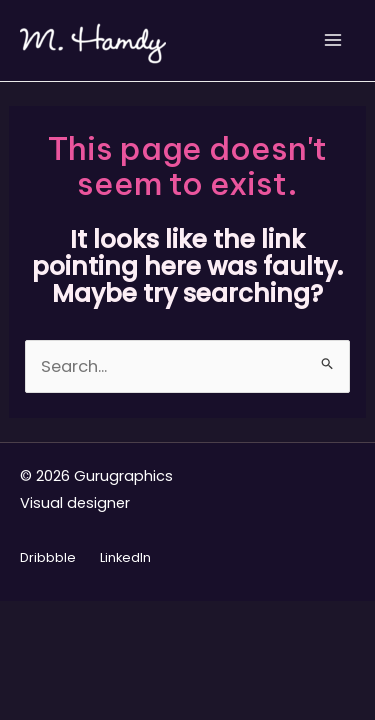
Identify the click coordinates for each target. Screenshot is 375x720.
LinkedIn (125, 557)
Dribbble (48, 557)
